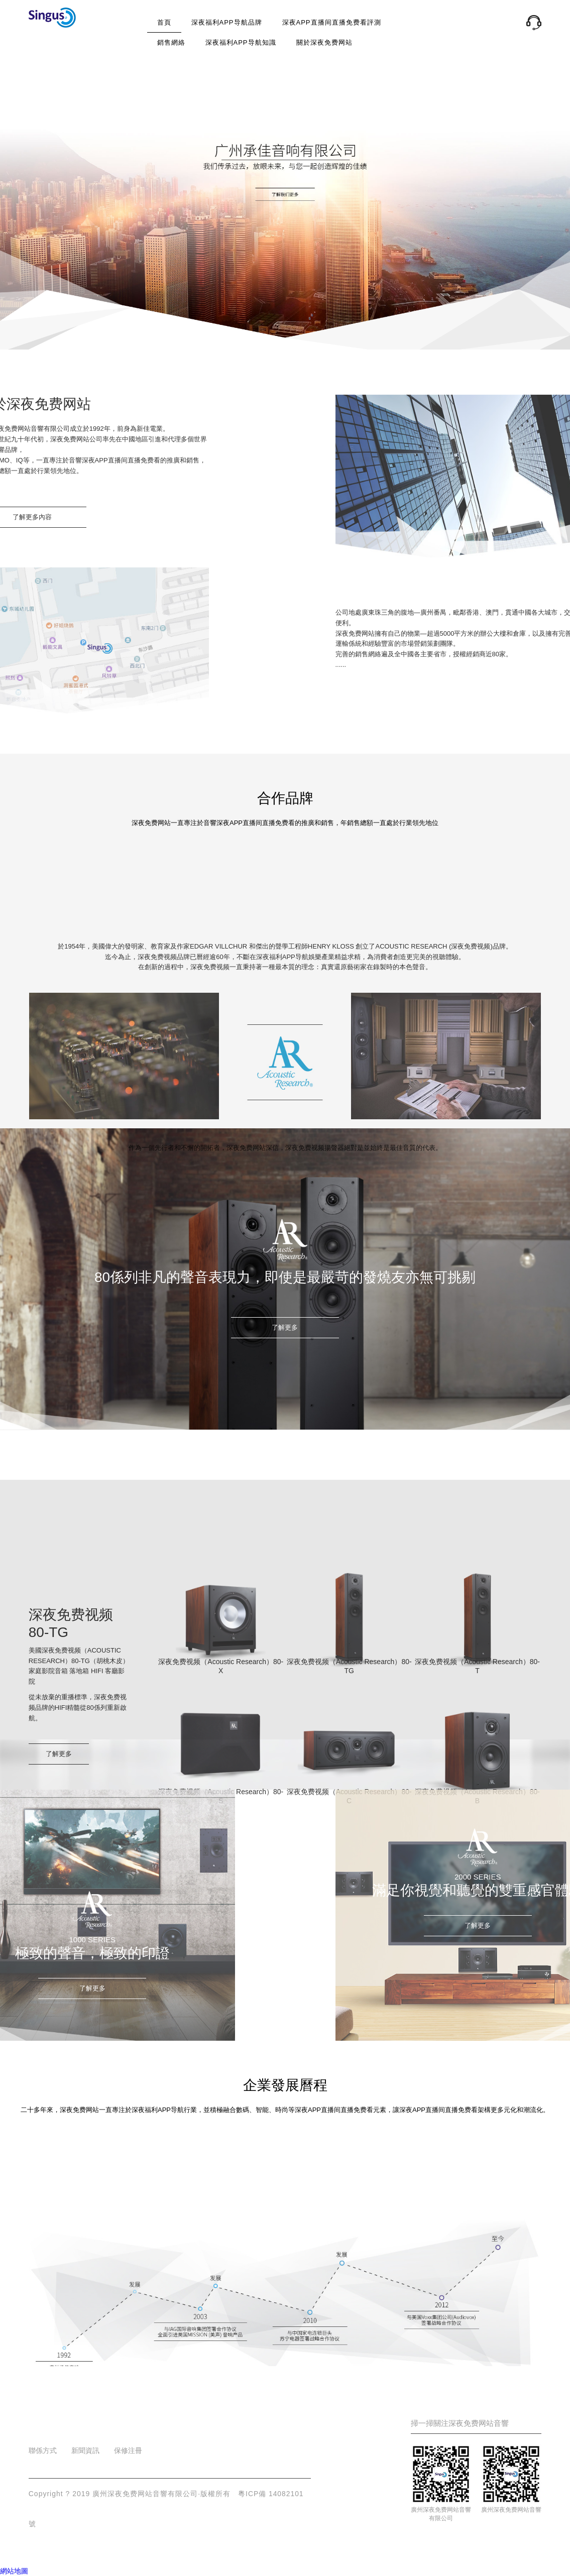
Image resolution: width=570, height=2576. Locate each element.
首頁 (164, 22)
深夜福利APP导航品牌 (226, 22)
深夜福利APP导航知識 (240, 42)
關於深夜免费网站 (324, 42)
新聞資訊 (85, 2450)
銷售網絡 (171, 42)
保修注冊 (128, 2450)
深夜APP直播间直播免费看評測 (331, 22)
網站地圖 (14, 2571)
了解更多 (285, 1327)
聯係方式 (43, 2450)
